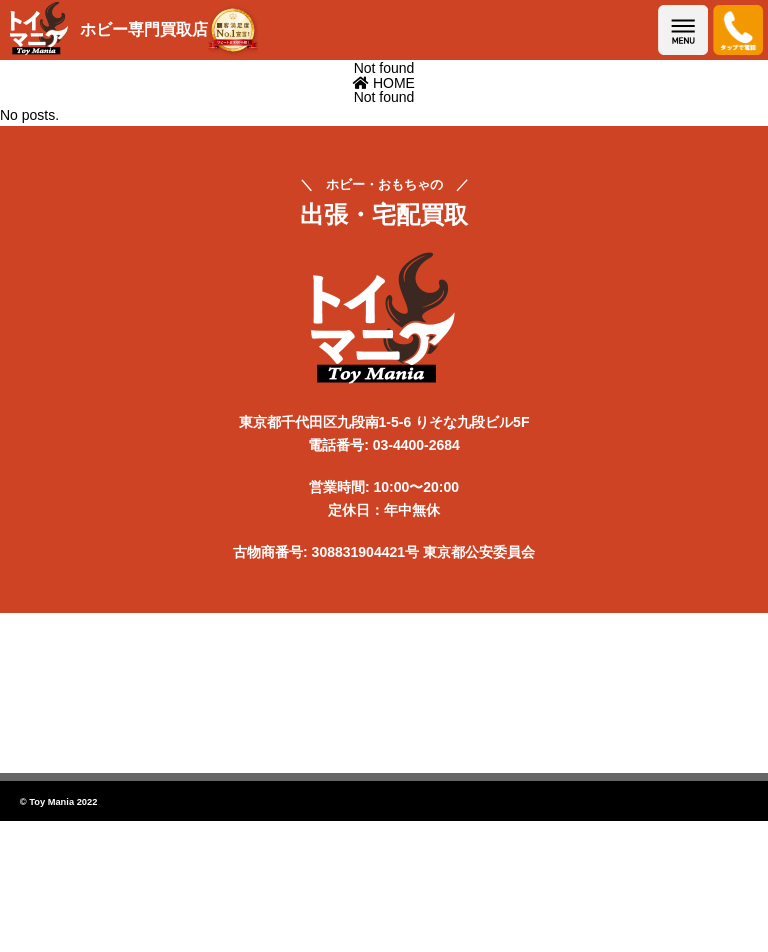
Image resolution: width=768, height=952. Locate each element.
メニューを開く (683, 30)
